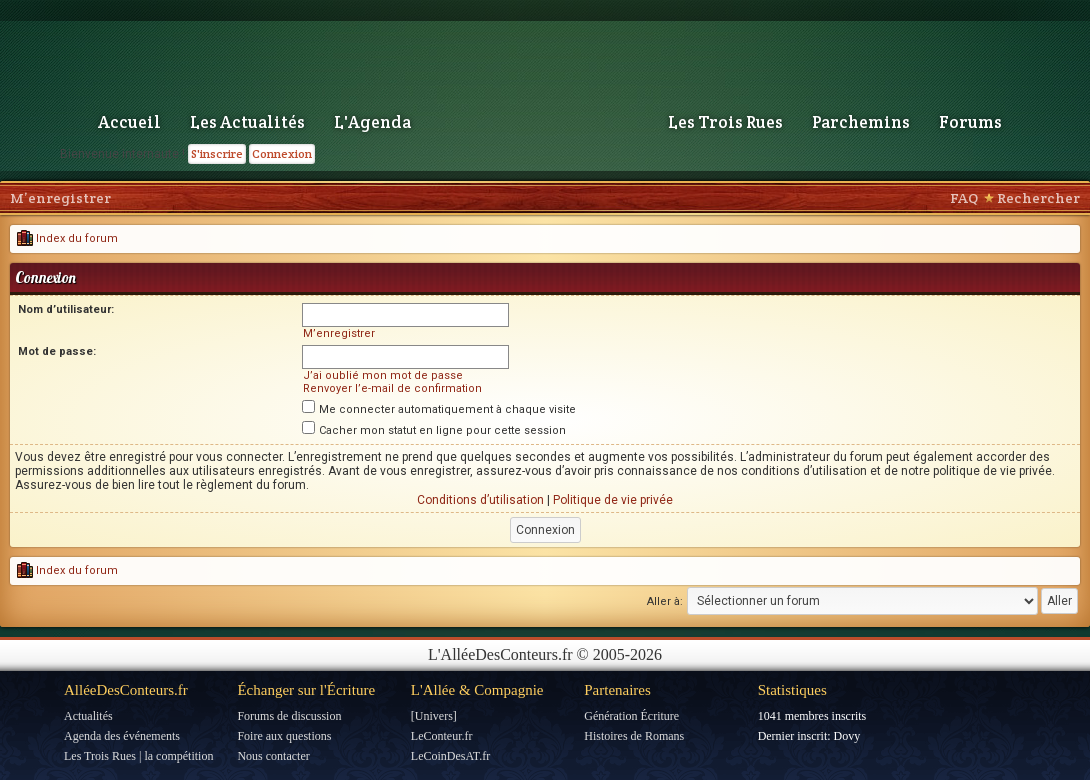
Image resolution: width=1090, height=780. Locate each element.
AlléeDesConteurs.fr (126, 690)
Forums (970, 122)
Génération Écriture (631, 716)
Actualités (88, 716)
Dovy (847, 736)
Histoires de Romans (634, 736)
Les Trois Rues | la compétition (138, 756)
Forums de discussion (289, 716)
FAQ (964, 198)
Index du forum (67, 238)
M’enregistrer (60, 198)
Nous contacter (273, 756)
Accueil (129, 122)
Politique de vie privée (613, 500)
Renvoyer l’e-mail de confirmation (392, 388)
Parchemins (861, 122)
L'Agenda (372, 122)
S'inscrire (217, 153)
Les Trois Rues (725, 122)
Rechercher (1038, 198)
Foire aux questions (284, 736)
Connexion (282, 153)
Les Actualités (247, 122)
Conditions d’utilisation (480, 500)
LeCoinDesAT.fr (450, 756)
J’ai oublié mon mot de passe (383, 375)
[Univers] (434, 716)
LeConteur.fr (442, 736)
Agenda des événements (122, 736)
